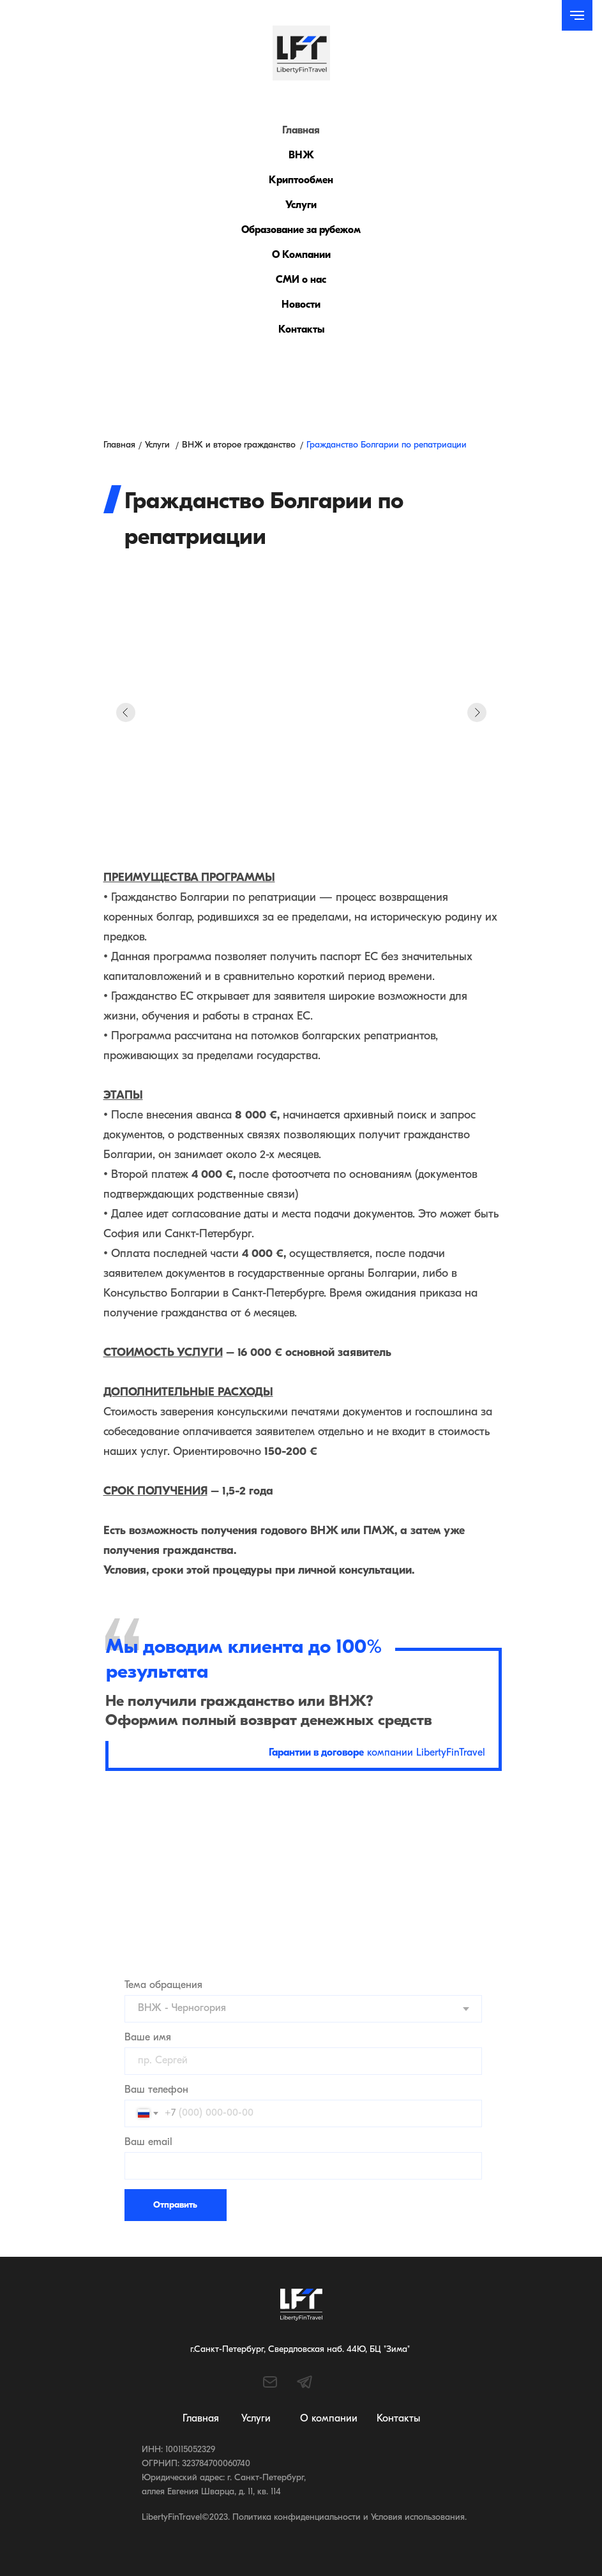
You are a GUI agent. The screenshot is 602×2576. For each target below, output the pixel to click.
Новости (301, 305)
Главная (301, 131)
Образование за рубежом (301, 230)
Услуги (301, 205)
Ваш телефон (156, 2090)
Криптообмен (301, 181)
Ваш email (148, 2142)
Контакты (301, 330)
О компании (328, 2419)
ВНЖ (301, 156)
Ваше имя (147, 2038)
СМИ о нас (301, 280)
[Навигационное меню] (577, 15)
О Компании (301, 255)
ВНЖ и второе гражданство (239, 445)
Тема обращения (163, 1985)
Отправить (175, 2205)
